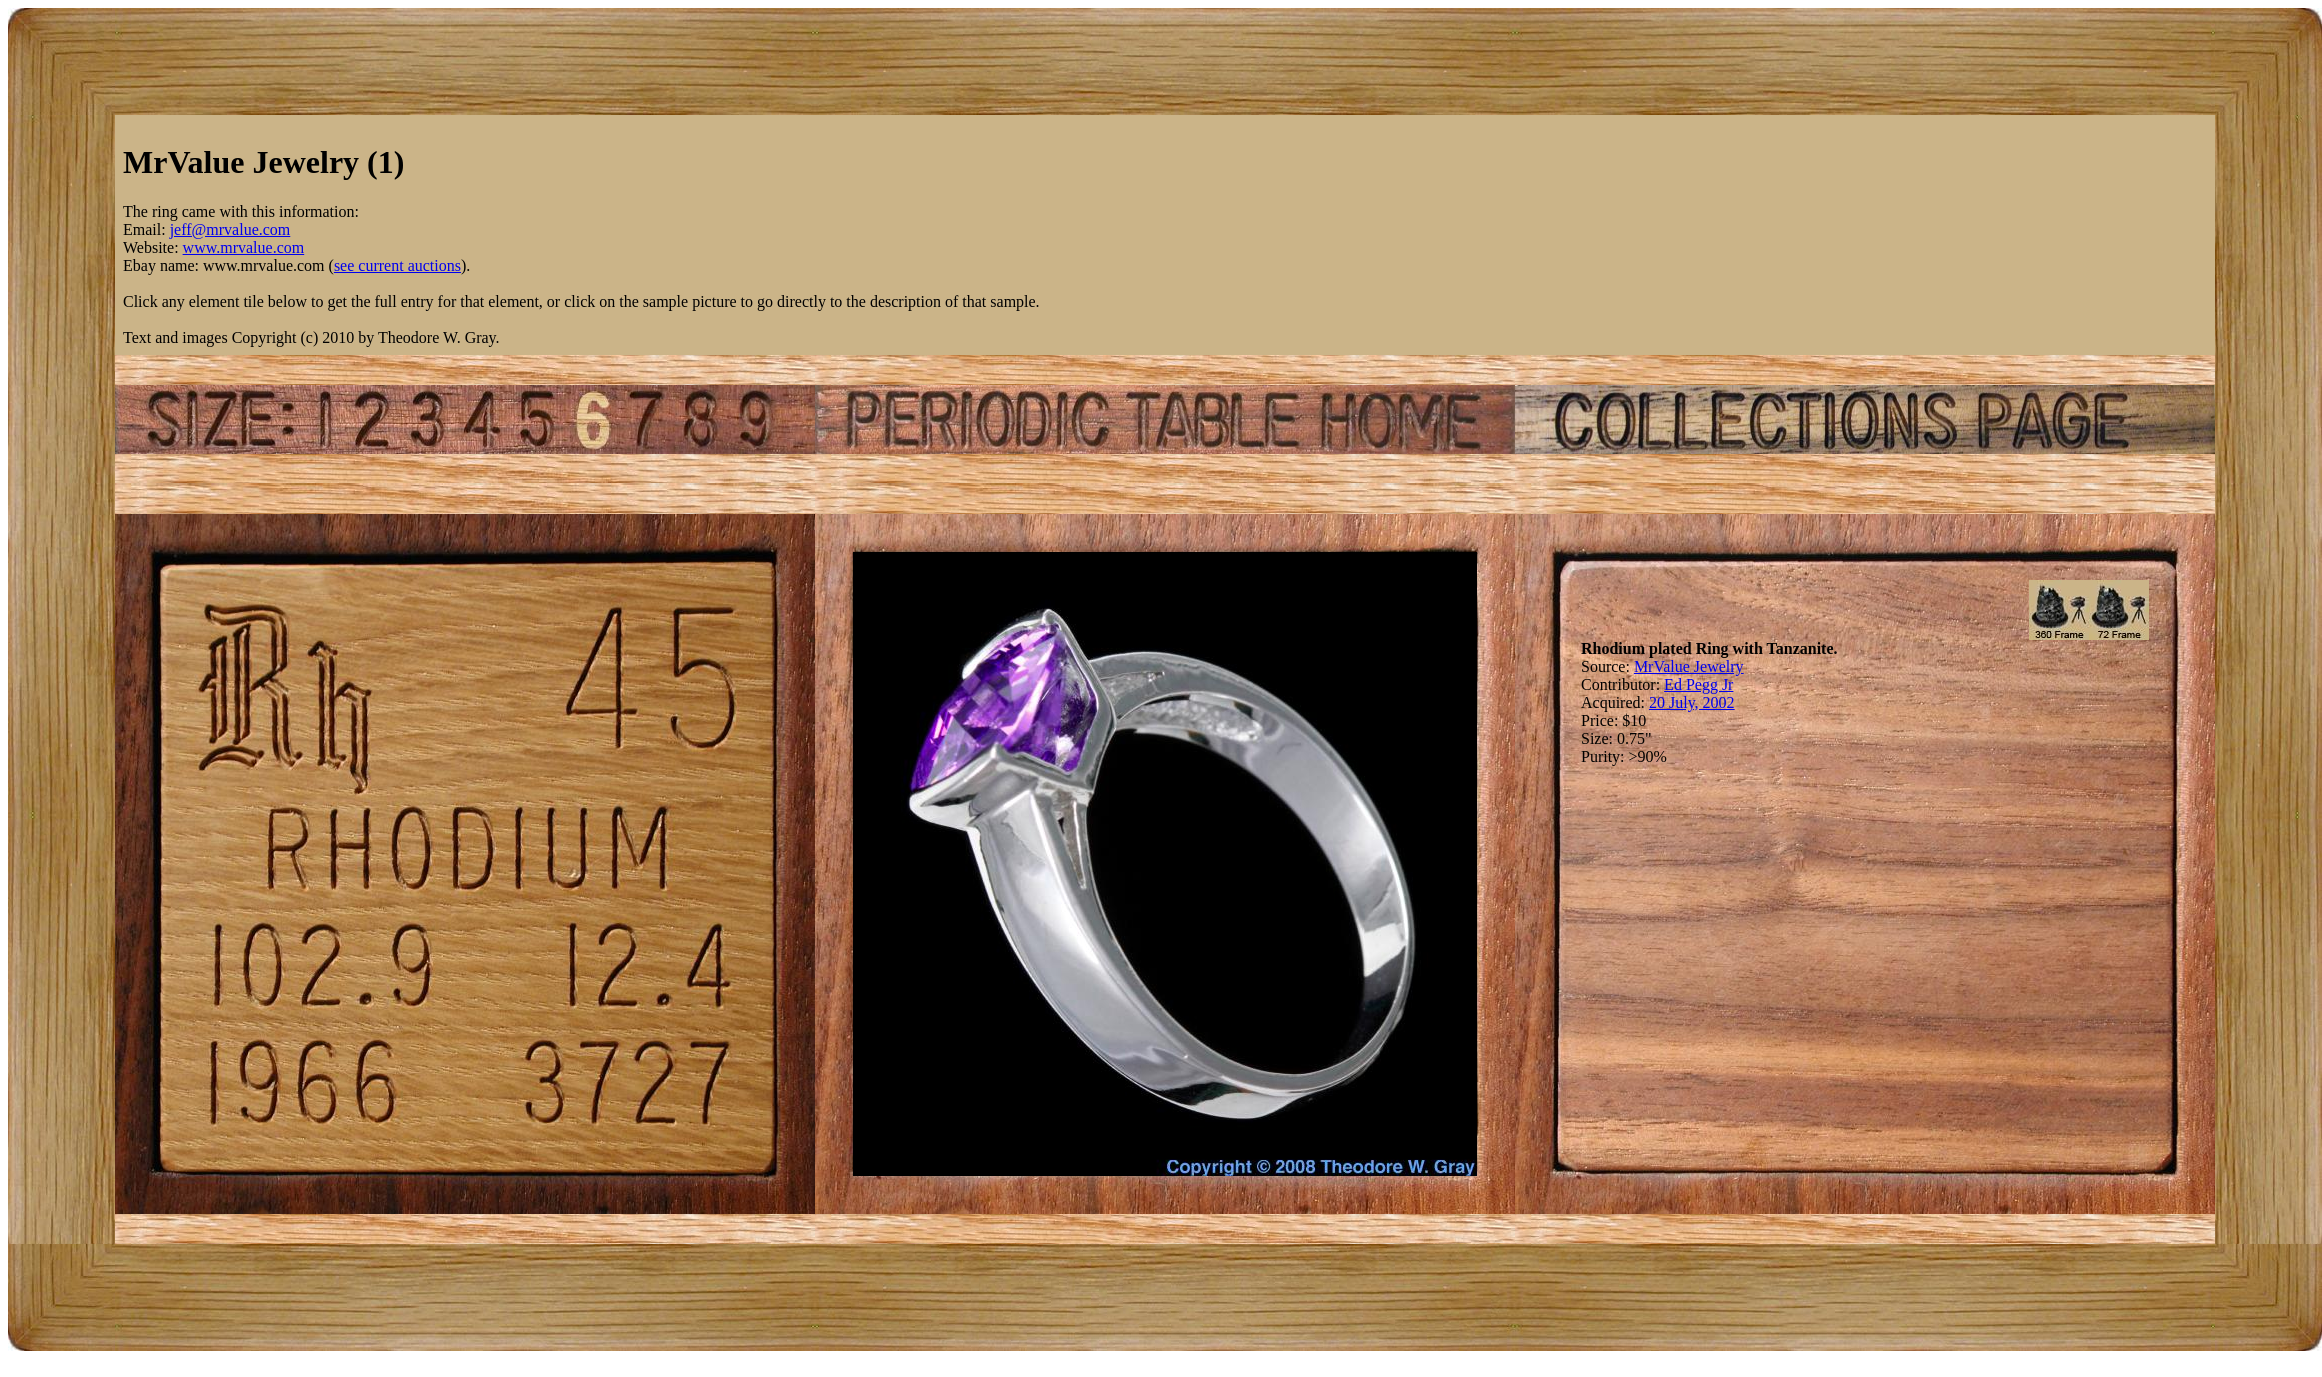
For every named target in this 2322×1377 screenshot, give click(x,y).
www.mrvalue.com (244, 247)
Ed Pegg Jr (1698, 684)
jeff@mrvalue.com (230, 229)
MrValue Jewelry (1689, 666)
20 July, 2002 (1692, 702)
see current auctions (397, 265)
